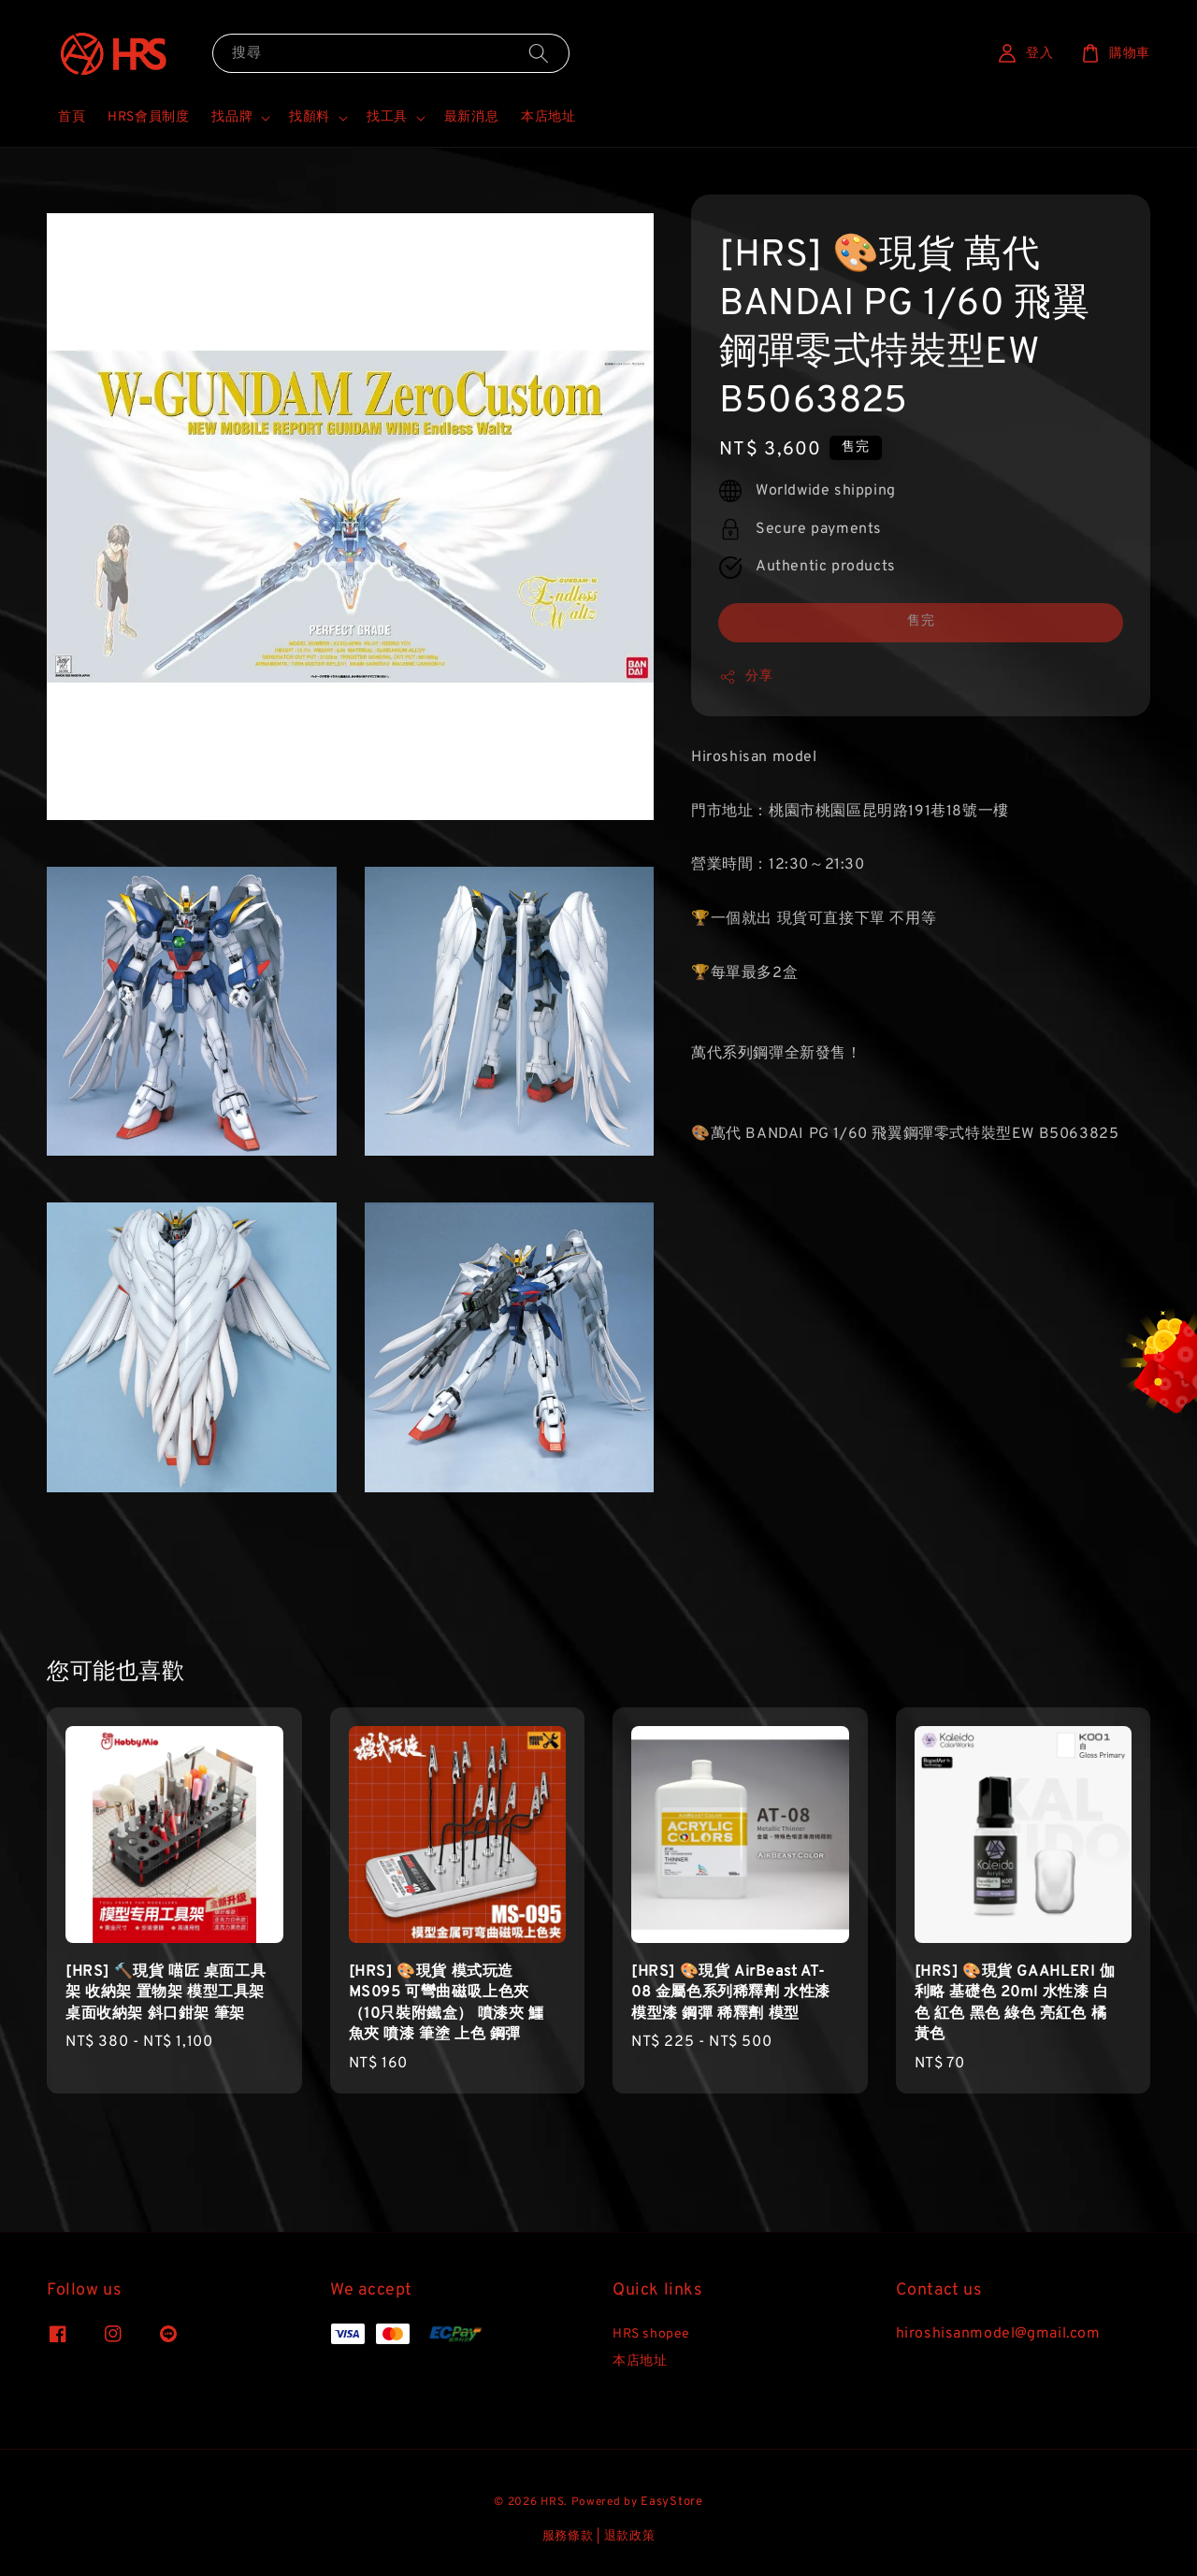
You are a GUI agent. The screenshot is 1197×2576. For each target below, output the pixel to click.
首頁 (71, 117)
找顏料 (309, 117)
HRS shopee (651, 2334)
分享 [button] (745, 677)
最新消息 (471, 117)
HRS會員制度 (148, 117)
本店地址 (548, 117)
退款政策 (630, 2536)
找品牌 (231, 117)
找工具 (387, 117)
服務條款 (568, 2536)
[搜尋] (539, 53)
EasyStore (671, 2502)
